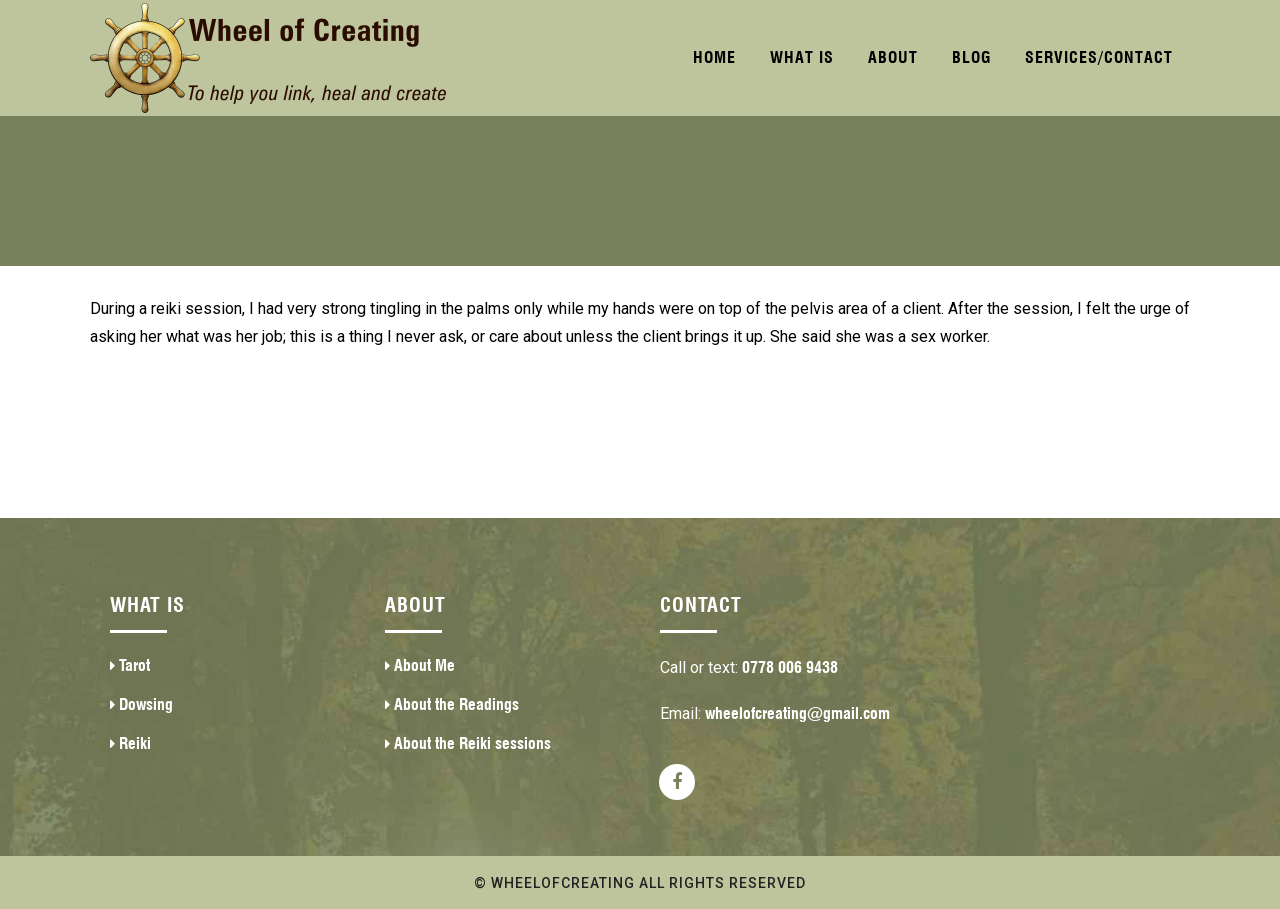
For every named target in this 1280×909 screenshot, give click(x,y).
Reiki (135, 743)
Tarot (134, 665)
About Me (424, 665)
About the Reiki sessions (472, 743)
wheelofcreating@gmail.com (797, 713)
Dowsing (146, 704)
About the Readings (456, 704)
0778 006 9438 (790, 667)
